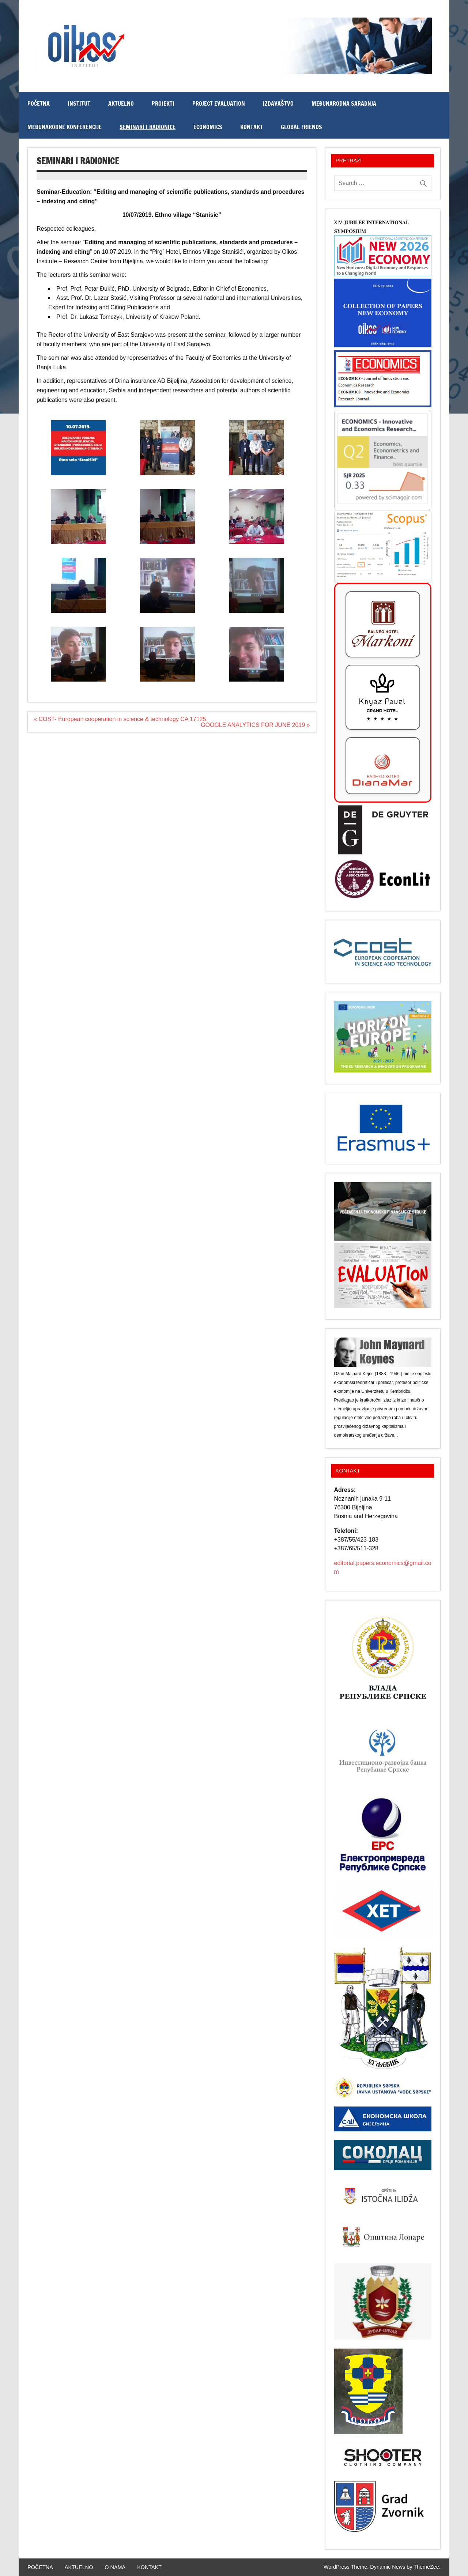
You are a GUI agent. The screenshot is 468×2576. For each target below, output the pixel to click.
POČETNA (38, 103)
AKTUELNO (121, 103)
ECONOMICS (207, 127)
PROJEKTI (163, 103)
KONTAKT (251, 127)
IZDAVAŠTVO (278, 103)
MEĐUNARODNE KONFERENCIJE (64, 127)
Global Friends (301, 127)
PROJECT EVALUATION (218, 103)
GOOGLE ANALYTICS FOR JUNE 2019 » (255, 725)
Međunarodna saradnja (344, 103)
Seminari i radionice (148, 127)
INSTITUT (79, 103)
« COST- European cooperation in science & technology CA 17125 (120, 719)
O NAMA (115, 2567)
